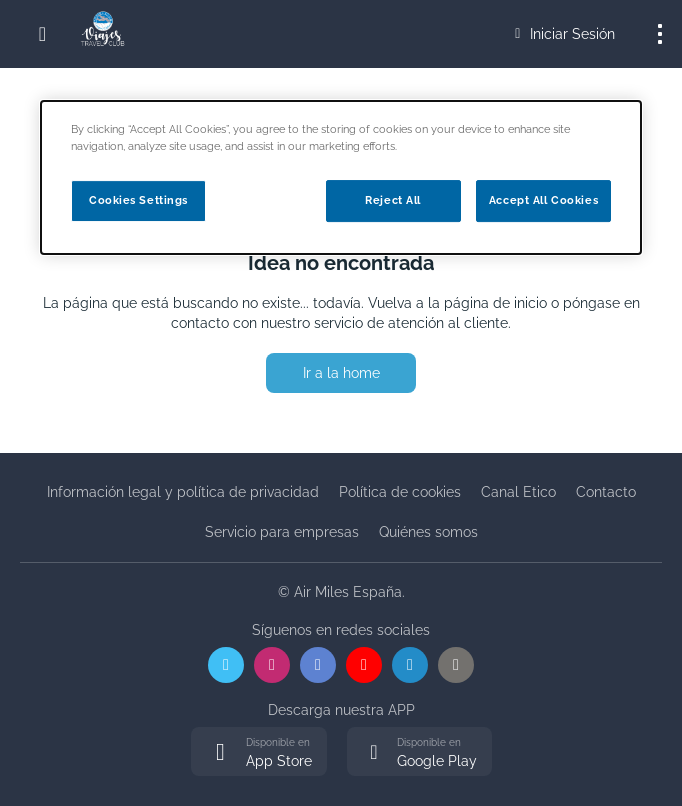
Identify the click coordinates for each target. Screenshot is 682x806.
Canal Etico (518, 492)
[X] (226, 665)
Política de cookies (400, 492)
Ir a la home (341, 373)
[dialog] (341, 177)
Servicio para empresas (282, 532)
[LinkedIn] (410, 665)
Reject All (393, 200)
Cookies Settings (138, 200)
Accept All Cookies (543, 200)
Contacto (606, 492)
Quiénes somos (428, 532)
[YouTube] (364, 665)
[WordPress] (456, 665)
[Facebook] (318, 665)
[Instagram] (272, 665)
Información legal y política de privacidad (183, 492)
